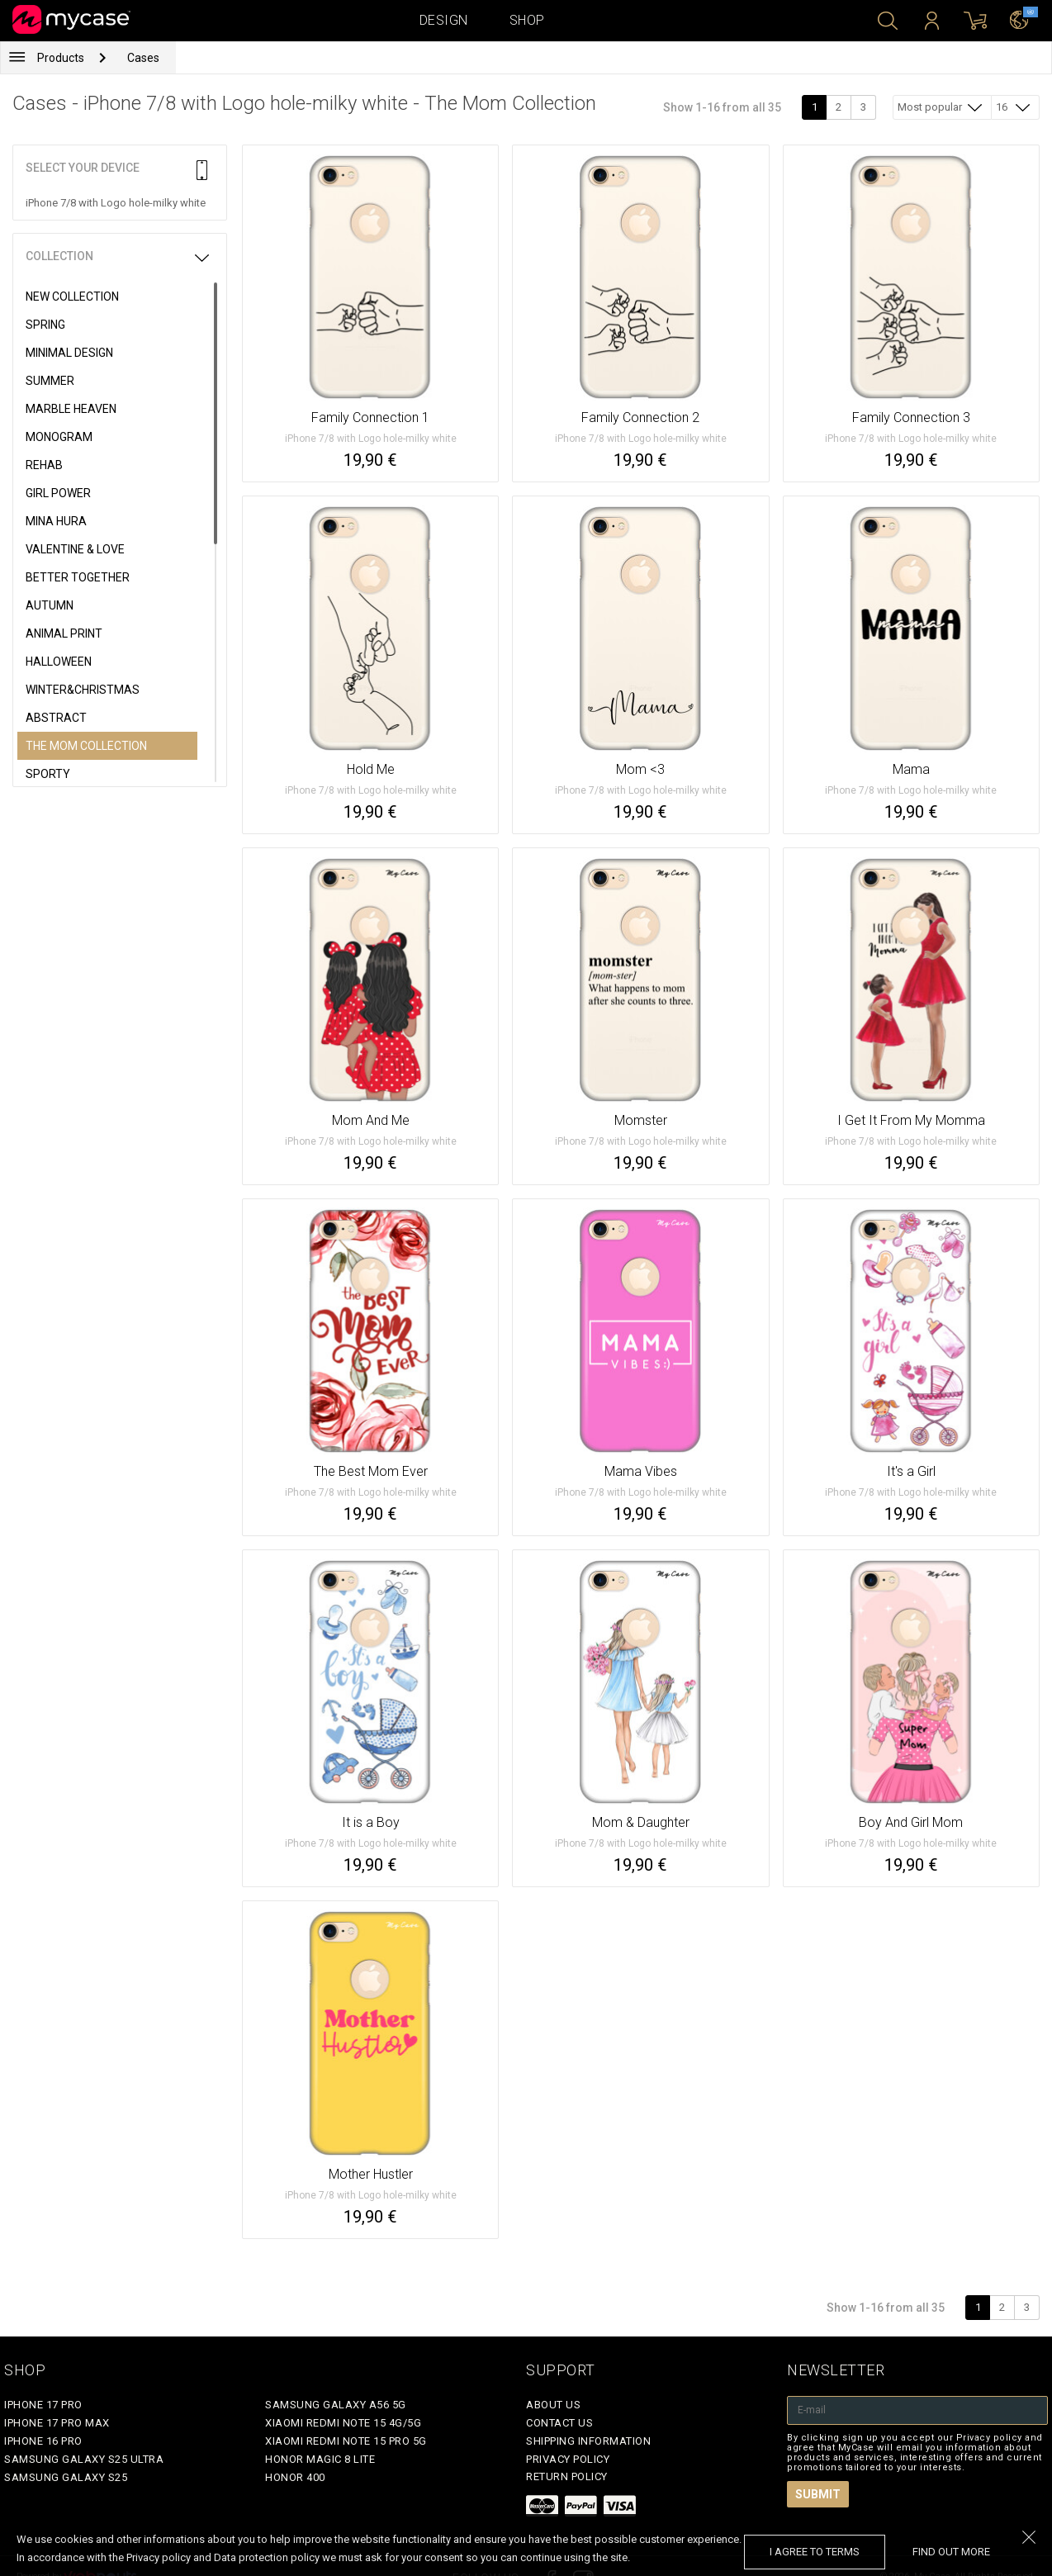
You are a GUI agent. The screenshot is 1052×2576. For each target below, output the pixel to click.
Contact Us (559, 2423)
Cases (143, 57)
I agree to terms (815, 2551)
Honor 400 (295, 2477)
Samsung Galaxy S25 (65, 2477)
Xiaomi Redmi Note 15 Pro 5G (346, 2441)
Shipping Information (588, 2441)
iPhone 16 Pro (43, 2441)
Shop (527, 20)
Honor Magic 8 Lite (320, 2459)
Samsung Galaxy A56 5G (335, 2404)
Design (443, 20)
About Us (553, 2404)
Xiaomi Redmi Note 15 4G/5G (343, 2423)
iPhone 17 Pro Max (57, 2423)
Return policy (567, 2476)
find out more (951, 2551)
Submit (818, 2494)
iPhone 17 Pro (43, 2404)
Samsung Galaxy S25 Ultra (83, 2459)
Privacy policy (567, 2459)
